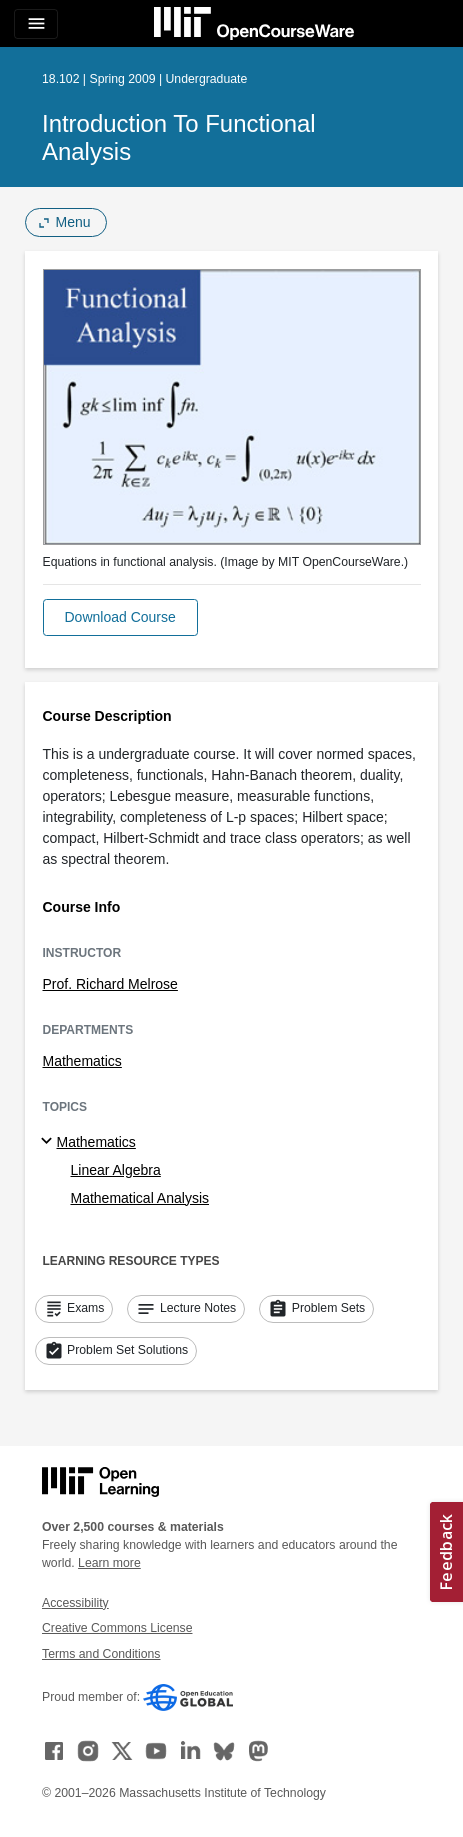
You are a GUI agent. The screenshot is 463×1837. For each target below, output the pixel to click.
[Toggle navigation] (36, 24)
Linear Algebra (116, 1170)
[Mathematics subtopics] (49, 1142)
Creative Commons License (117, 1628)
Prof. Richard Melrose (110, 984)
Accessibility (75, 1603)
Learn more (109, 1563)
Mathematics (82, 1061)
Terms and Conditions (101, 1654)
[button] (120, 617)
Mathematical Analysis (140, 1198)
